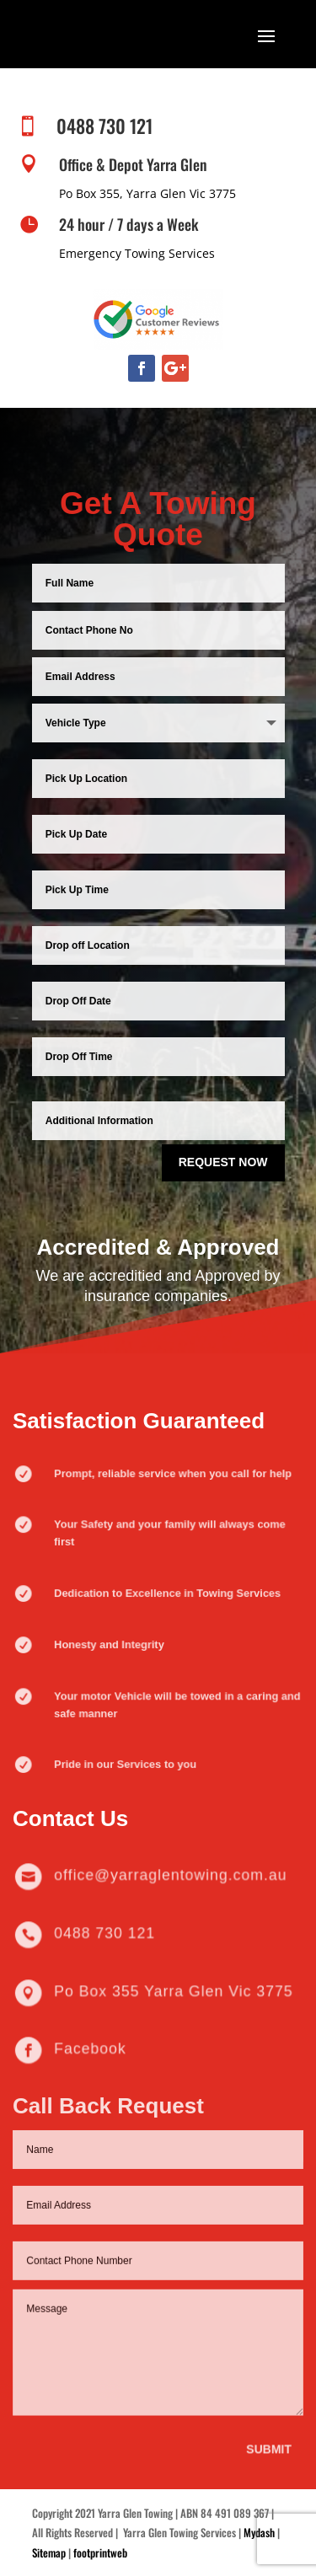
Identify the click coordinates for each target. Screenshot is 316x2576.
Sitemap (49, 2552)
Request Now (223, 1159)
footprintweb (100, 2552)
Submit (265, 2435)
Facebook (95, 2049)
